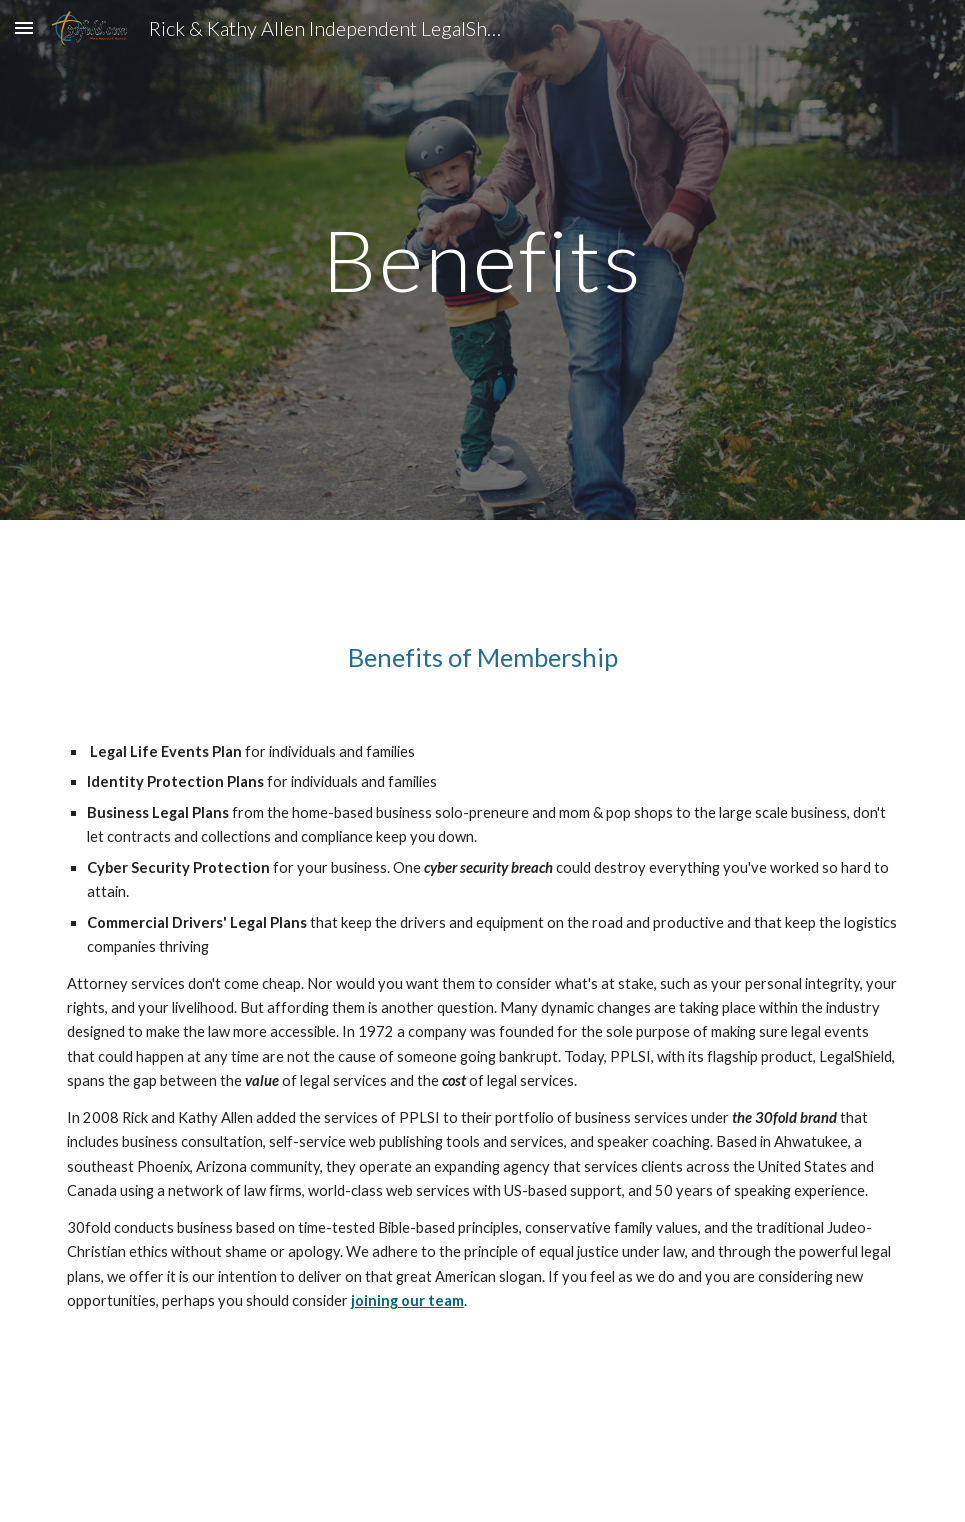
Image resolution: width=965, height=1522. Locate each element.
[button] (24, 27)
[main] (483, 259)
